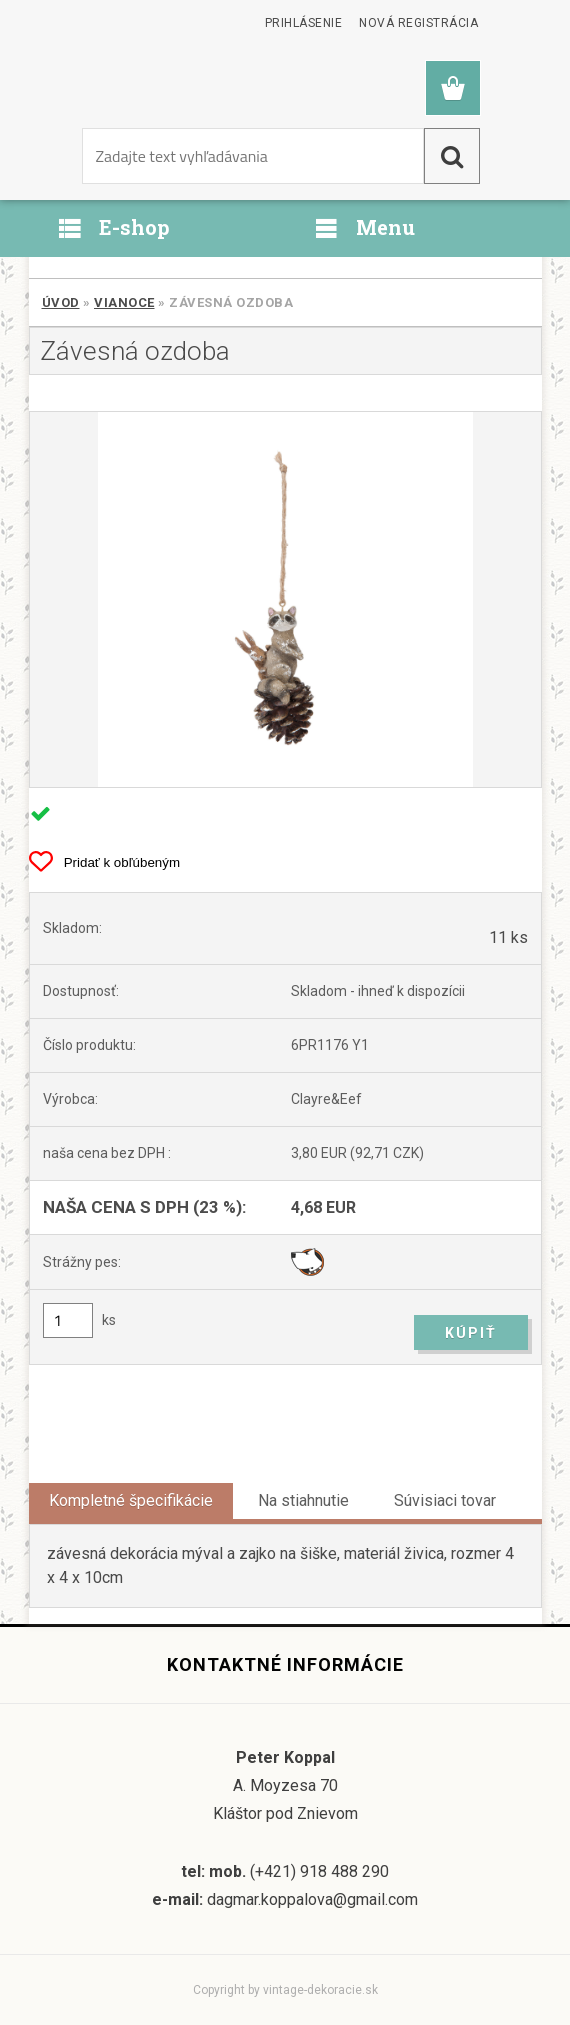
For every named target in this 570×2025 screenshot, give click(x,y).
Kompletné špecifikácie (131, 1500)
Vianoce (124, 302)
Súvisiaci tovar (445, 1500)
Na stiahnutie (303, 1500)
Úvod (61, 302)
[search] (452, 156)
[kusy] (68, 1320)
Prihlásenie (304, 23)
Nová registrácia (418, 23)
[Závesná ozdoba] (285, 599)
